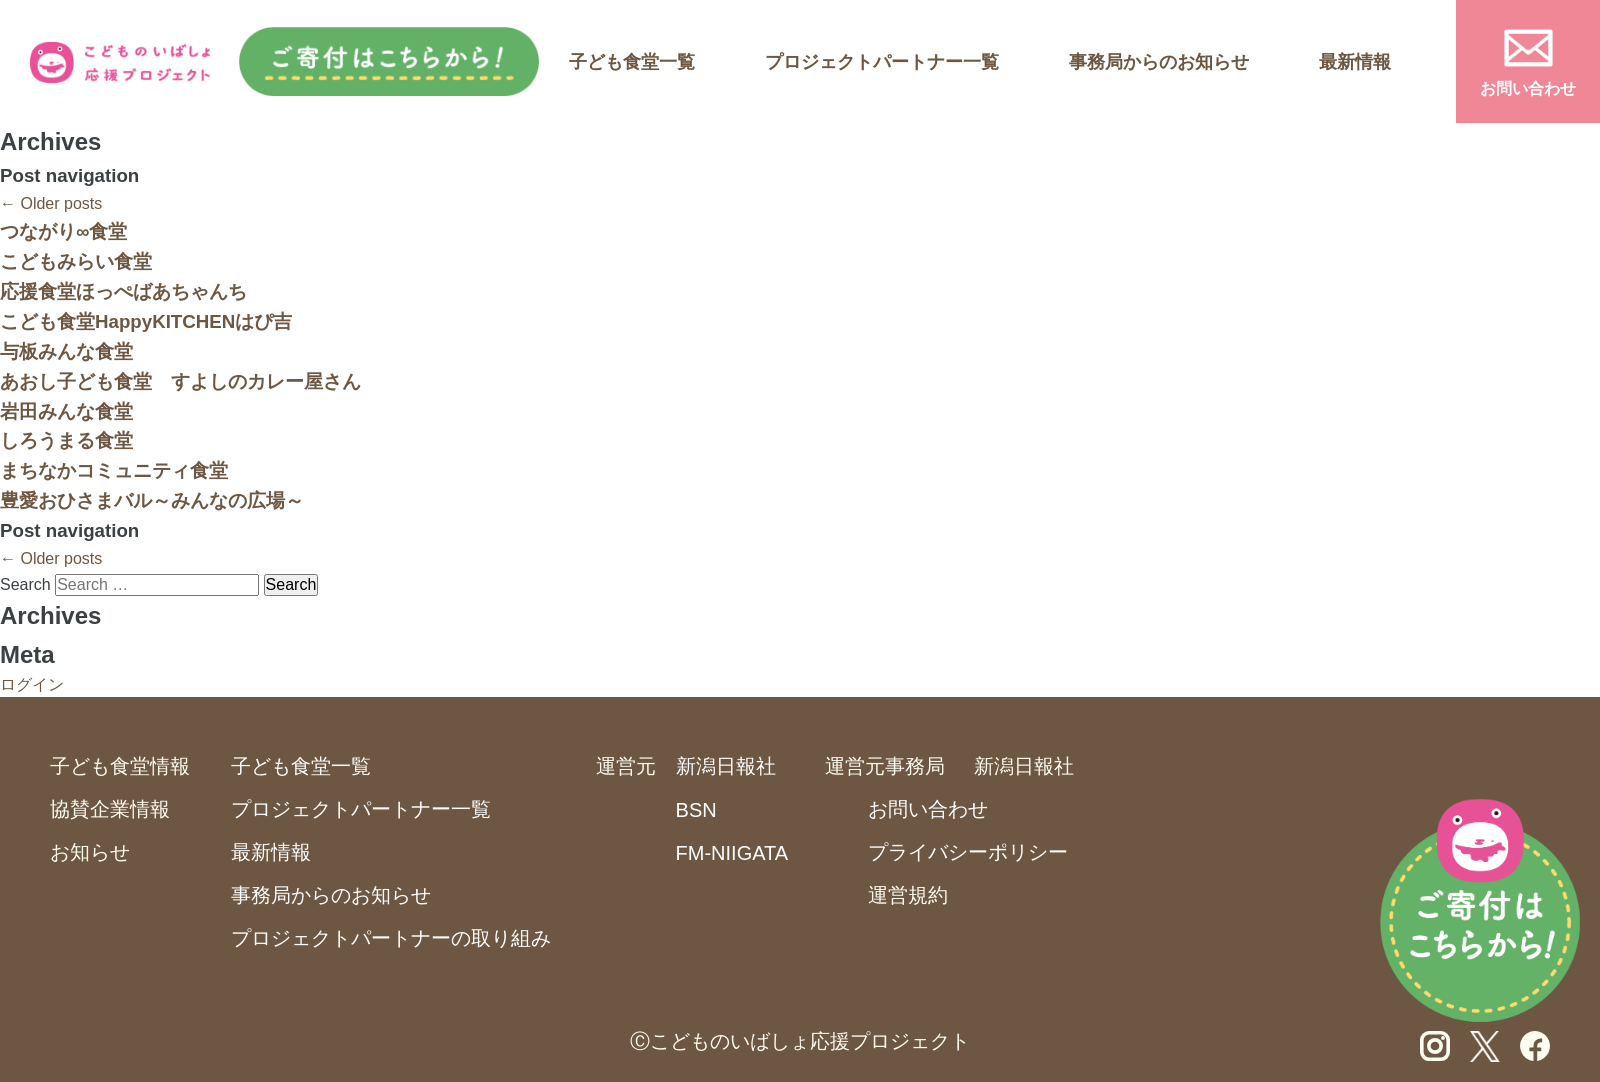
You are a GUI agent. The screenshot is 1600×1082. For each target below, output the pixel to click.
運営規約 (908, 895)
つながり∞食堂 (63, 231)
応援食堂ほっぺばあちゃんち (123, 291)
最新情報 (1355, 62)
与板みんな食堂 (66, 351)
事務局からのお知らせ (1159, 62)
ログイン (32, 684)
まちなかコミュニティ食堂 (114, 470)
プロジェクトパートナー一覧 (882, 62)
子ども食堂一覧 (632, 62)
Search (25, 584)
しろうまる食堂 (66, 440)
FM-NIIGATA (732, 853)
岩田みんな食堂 (66, 411)
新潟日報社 (726, 766)
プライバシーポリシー (968, 852)
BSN (696, 810)
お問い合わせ (1528, 88)
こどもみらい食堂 (76, 261)
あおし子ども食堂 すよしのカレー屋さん (180, 381)
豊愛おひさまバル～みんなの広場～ (152, 500)
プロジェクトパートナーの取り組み (391, 938)
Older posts (51, 203)
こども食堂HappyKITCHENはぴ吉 (146, 321)
